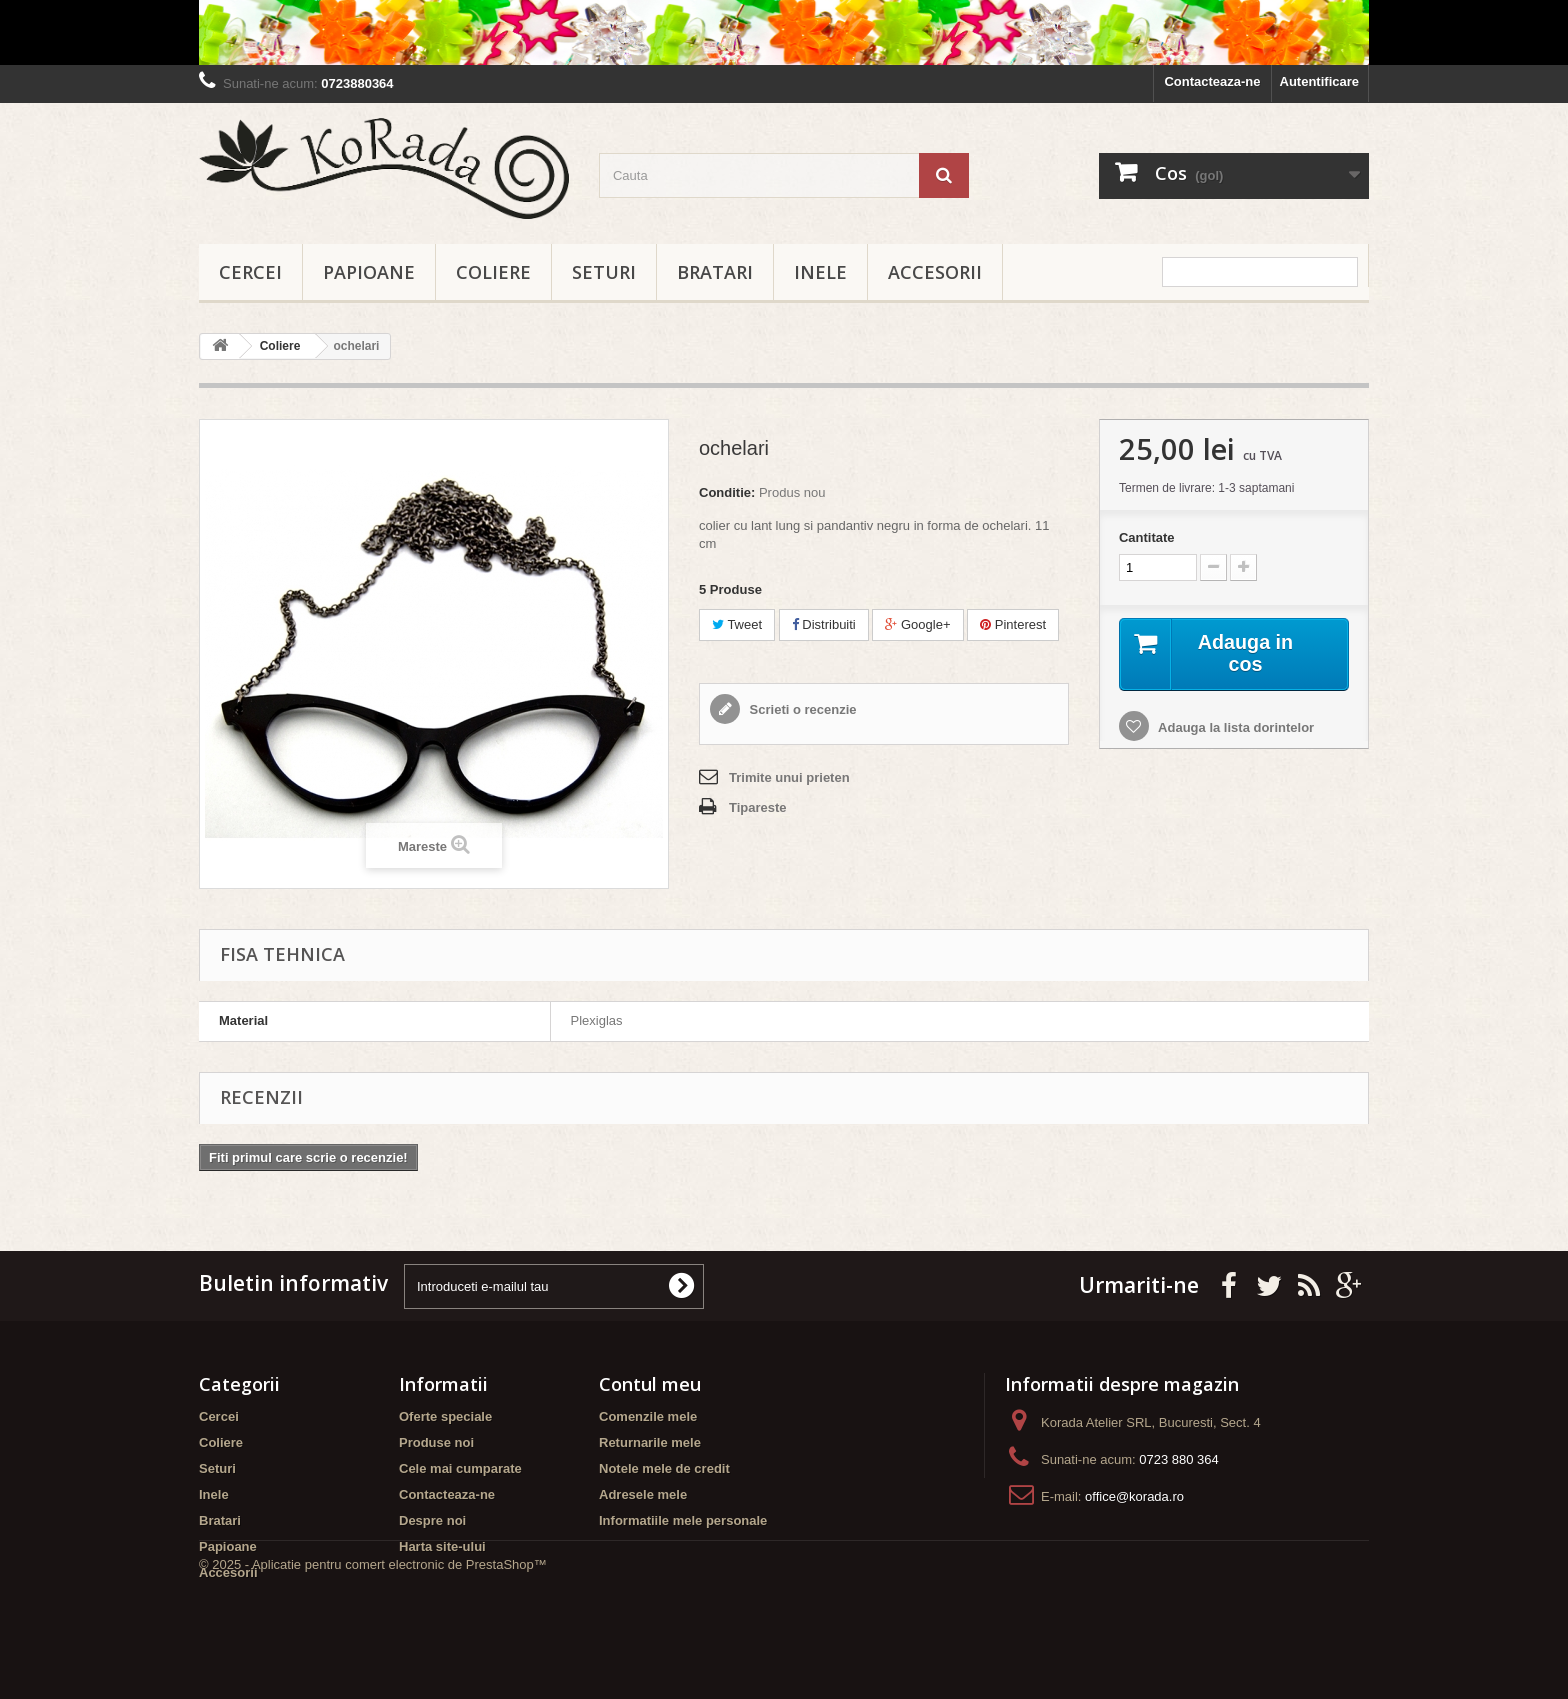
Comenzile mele (648, 1416)
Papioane (369, 272)
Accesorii (935, 272)
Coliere (493, 272)
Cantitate (1147, 537)
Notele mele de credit (664, 1468)
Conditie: (727, 492)
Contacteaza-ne (1212, 81)
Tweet (737, 624)
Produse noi (436, 1442)
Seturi (604, 272)
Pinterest (1013, 624)
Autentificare (1319, 81)
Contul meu (650, 1384)
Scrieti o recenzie (801, 709)
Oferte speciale (445, 1416)
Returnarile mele (650, 1442)
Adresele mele (643, 1494)
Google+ (917, 624)
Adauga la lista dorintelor (1234, 728)
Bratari (715, 272)
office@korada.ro (1134, 1496)
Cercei (250, 272)
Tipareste (758, 807)
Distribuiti (824, 624)
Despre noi (432, 1520)
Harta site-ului (442, 1546)
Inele (820, 272)
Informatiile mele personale (683, 1520)
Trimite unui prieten (789, 777)
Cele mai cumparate (460, 1468)
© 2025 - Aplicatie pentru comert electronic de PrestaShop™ (373, 1644)
